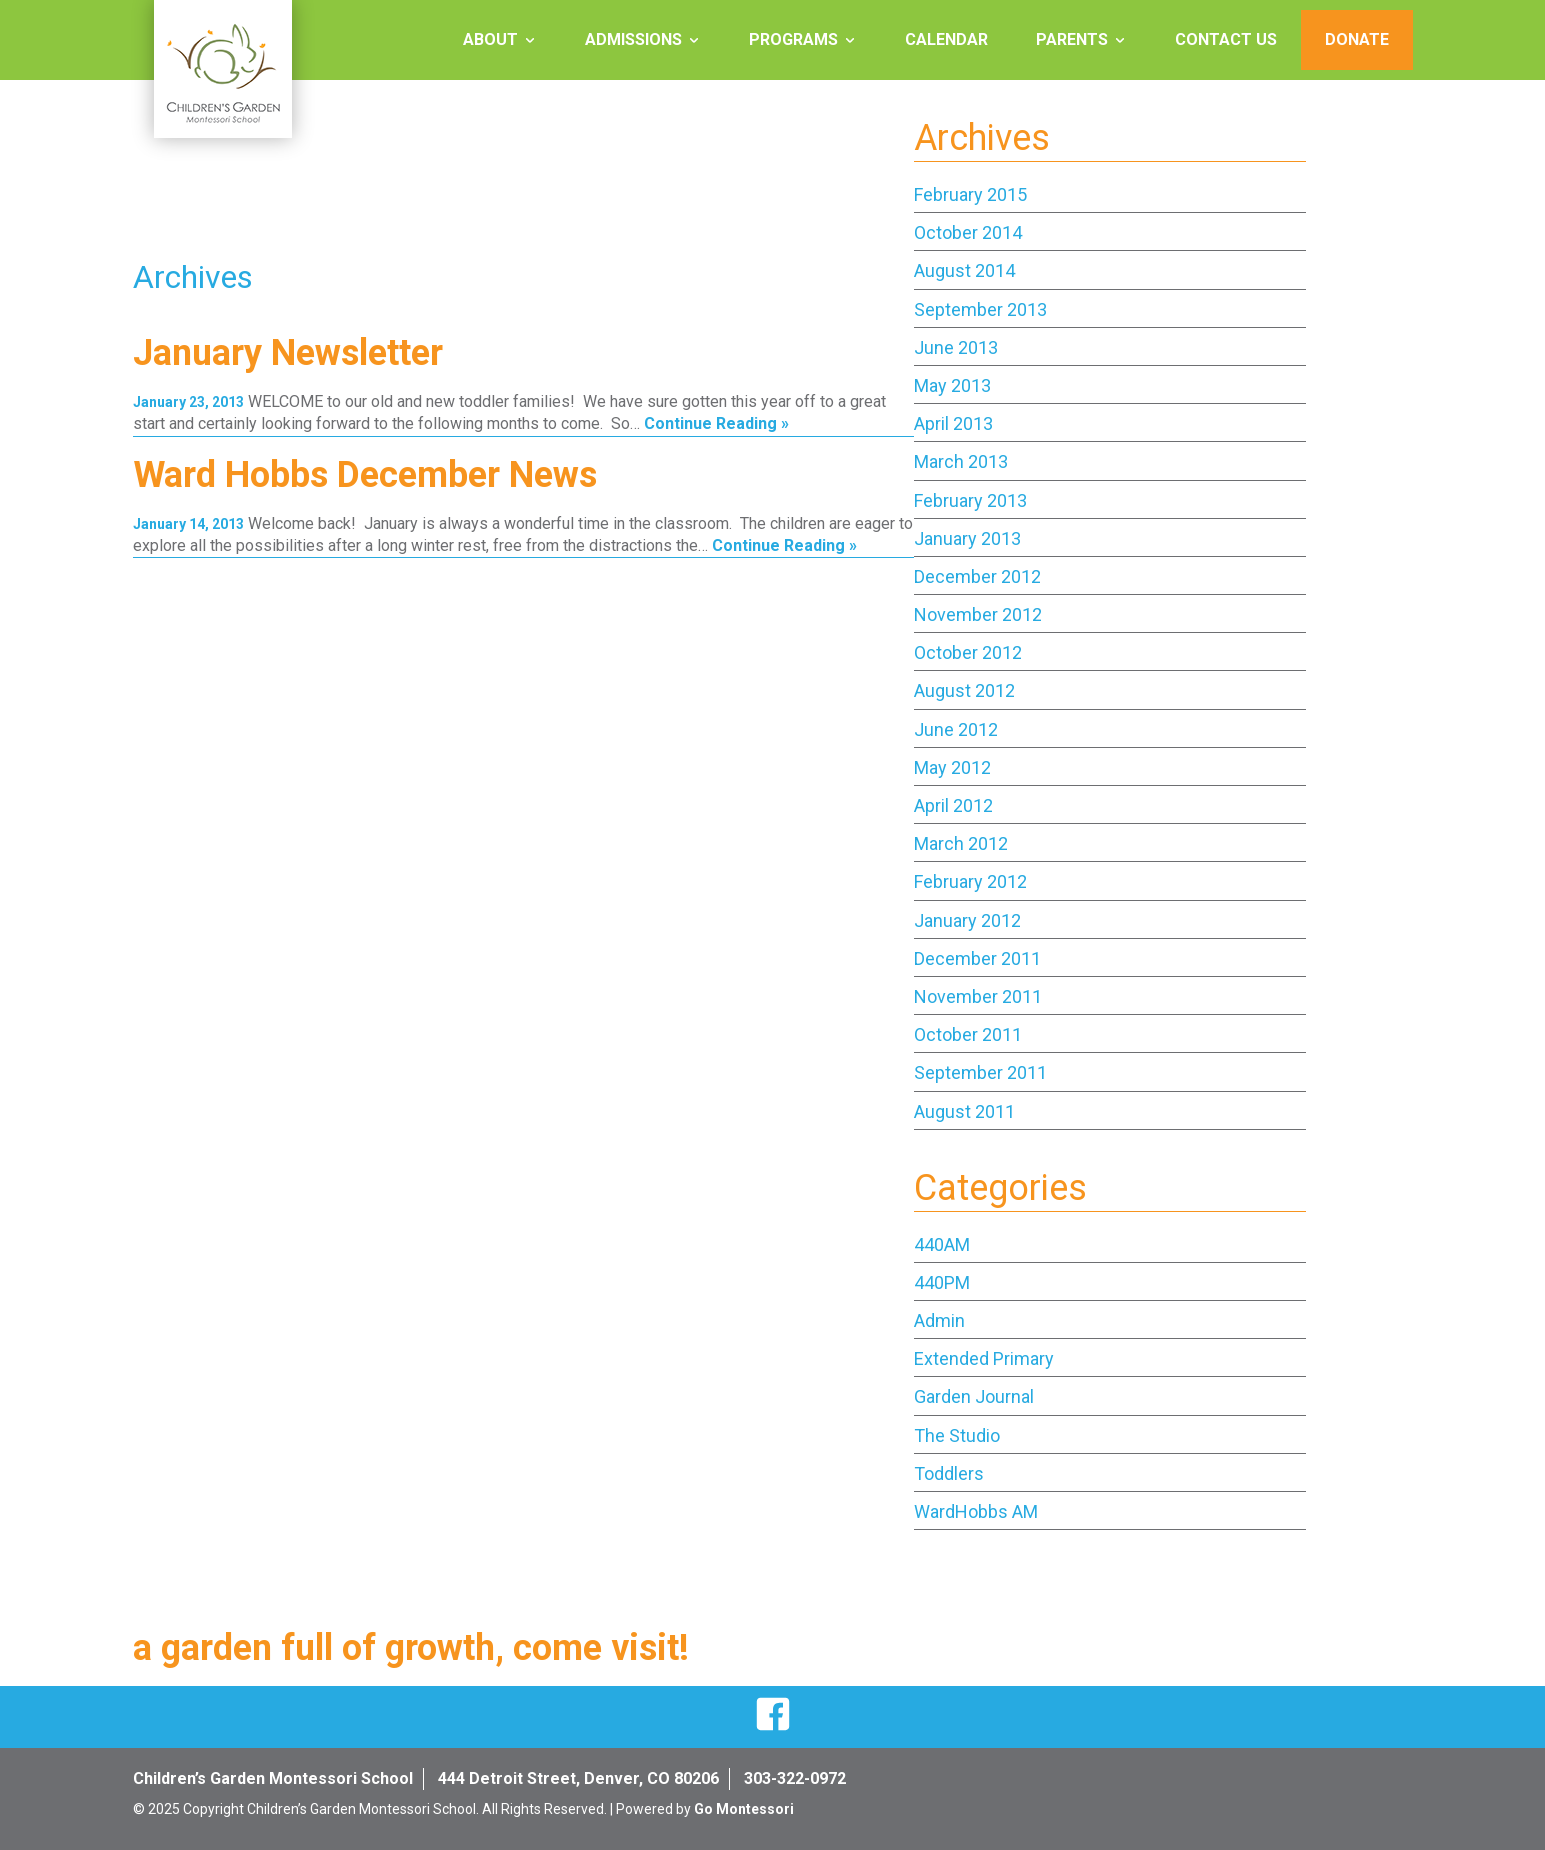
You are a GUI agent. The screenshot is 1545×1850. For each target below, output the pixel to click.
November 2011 (978, 996)
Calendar (946, 39)
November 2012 (978, 614)
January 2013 (967, 538)
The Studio (957, 1435)
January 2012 (967, 920)
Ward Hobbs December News (365, 475)
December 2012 (977, 576)
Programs (793, 39)
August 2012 (964, 690)
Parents (1072, 39)
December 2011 (977, 958)
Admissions (633, 39)
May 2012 (952, 767)
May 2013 (952, 385)
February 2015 (970, 194)
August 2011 (964, 1111)
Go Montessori (744, 1809)
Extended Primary (984, 1358)
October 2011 (968, 1034)
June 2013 (956, 347)
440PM (942, 1282)
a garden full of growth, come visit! (411, 1648)
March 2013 (961, 461)
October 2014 (968, 232)
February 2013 (970, 500)
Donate (1357, 39)
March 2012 (961, 843)
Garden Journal (974, 1396)
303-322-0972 (795, 1778)
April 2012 (953, 805)
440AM (942, 1244)
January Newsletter (288, 353)
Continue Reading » (716, 423)
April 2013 (953, 423)
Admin (939, 1320)
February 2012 (970, 881)
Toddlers (949, 1473)
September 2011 (980, 1072)
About (490, 39)
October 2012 (968, 652)
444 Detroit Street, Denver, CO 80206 (578, 1778)
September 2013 (980, 309)
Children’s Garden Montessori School (273, 1778)
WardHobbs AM (976, 1511)
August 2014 (964, 270)
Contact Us (1226, 39)
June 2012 (956, 729)
